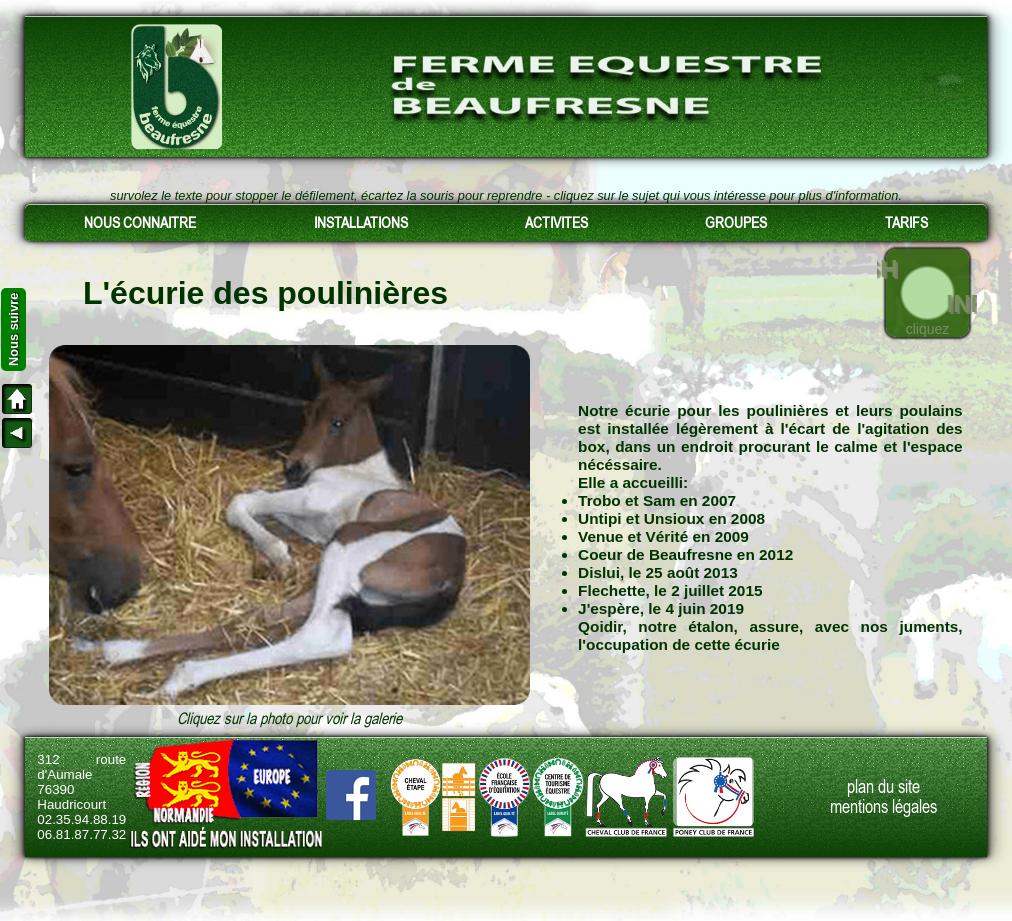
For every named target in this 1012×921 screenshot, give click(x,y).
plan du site (883, 787)
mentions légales (883, 807)
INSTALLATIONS (361, 222)
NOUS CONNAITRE (140, 222)
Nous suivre (13, 329)
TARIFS (906, 222)
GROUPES (736, 222)
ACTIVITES (556, 222)
